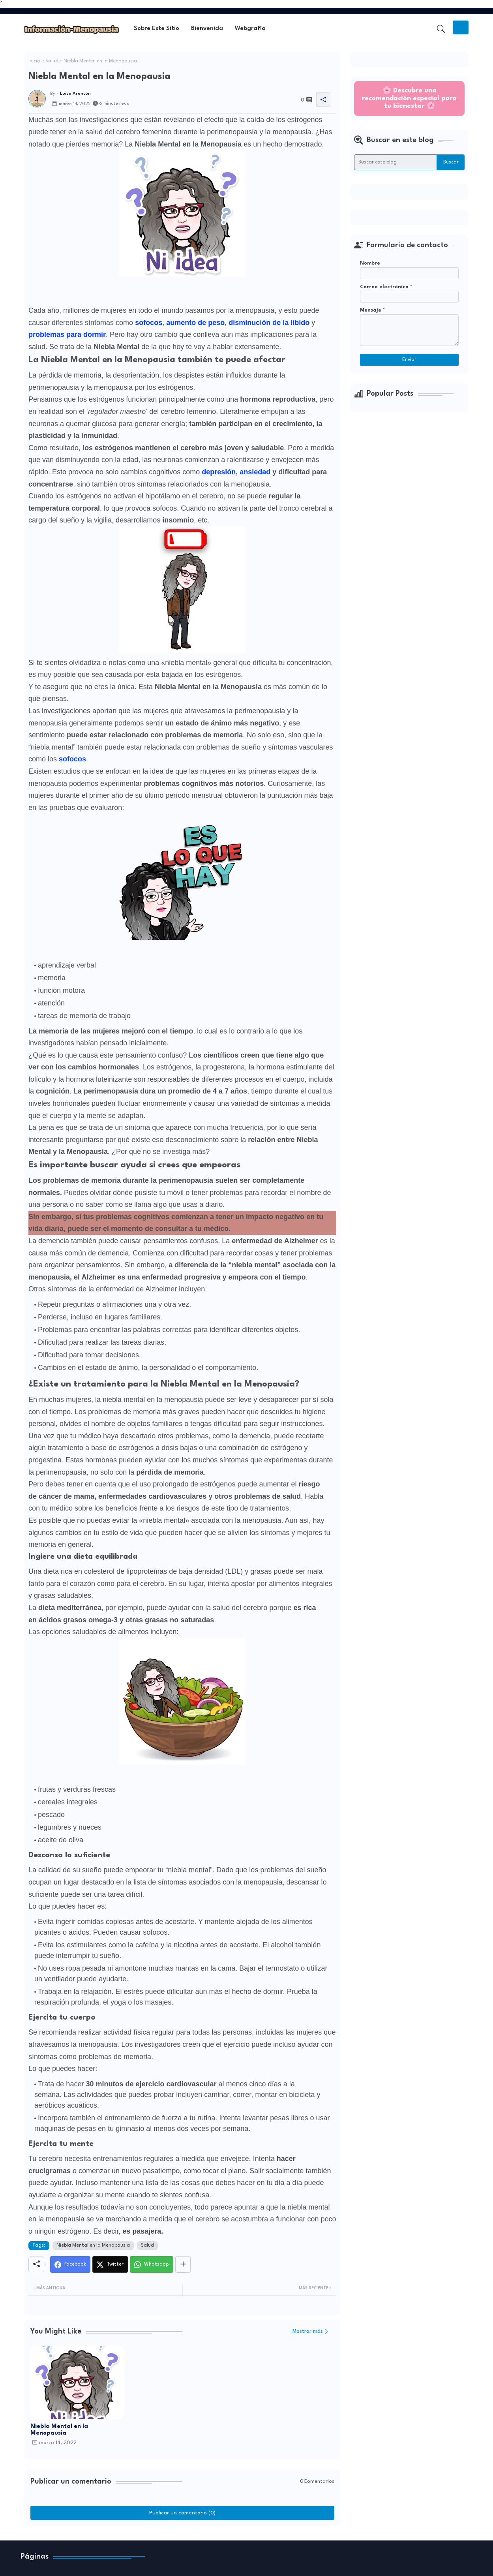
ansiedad (255, 472)
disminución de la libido (269, 323)
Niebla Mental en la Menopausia (93, 2245)
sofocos (148, 323)
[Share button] (183, 2264)
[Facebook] (70, 2264)
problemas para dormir (67, 334)
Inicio (34, 61)
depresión (219, 472)
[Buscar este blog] (395, 162)
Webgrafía (250, 29)
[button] (441, 29)
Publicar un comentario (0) (182, 2513)
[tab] (156, 29)
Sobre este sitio (156, 29)
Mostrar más (307, 2331)
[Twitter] (110, 2264)
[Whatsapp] (151, 2264)
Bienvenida (207, 29)
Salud (51, 61)
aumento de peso (195, 323)
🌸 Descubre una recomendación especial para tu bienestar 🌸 (409, 98)
